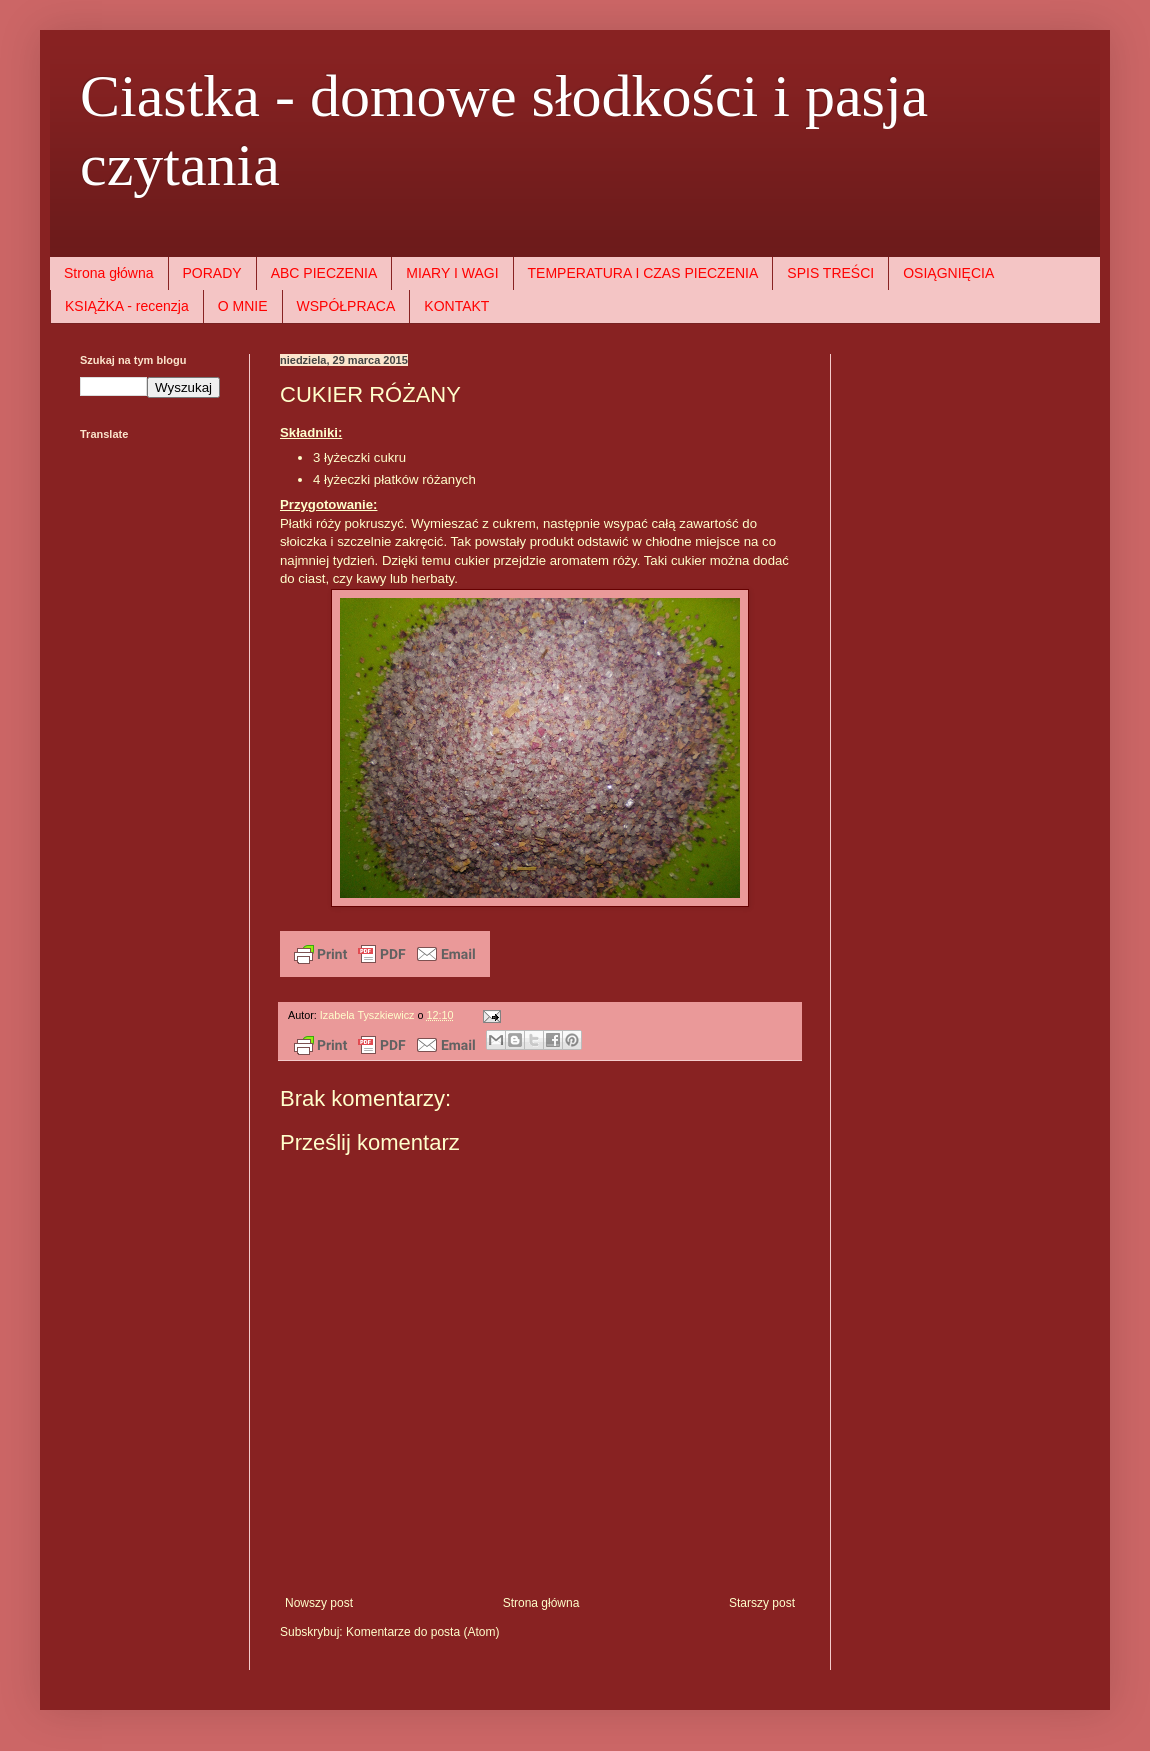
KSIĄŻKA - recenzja (127, 306)
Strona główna (109, 273)
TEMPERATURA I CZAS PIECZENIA (643, 273)
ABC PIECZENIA (324, 273)
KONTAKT (456, 306)
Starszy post (762, 1603)
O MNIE (243, 306)
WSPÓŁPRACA (346, 306)
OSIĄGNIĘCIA (948, 273)
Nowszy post (319, 1603)
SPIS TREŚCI (830, 273)
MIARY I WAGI (452, 273)
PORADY (212, 273)
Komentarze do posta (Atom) (422, 1632)
